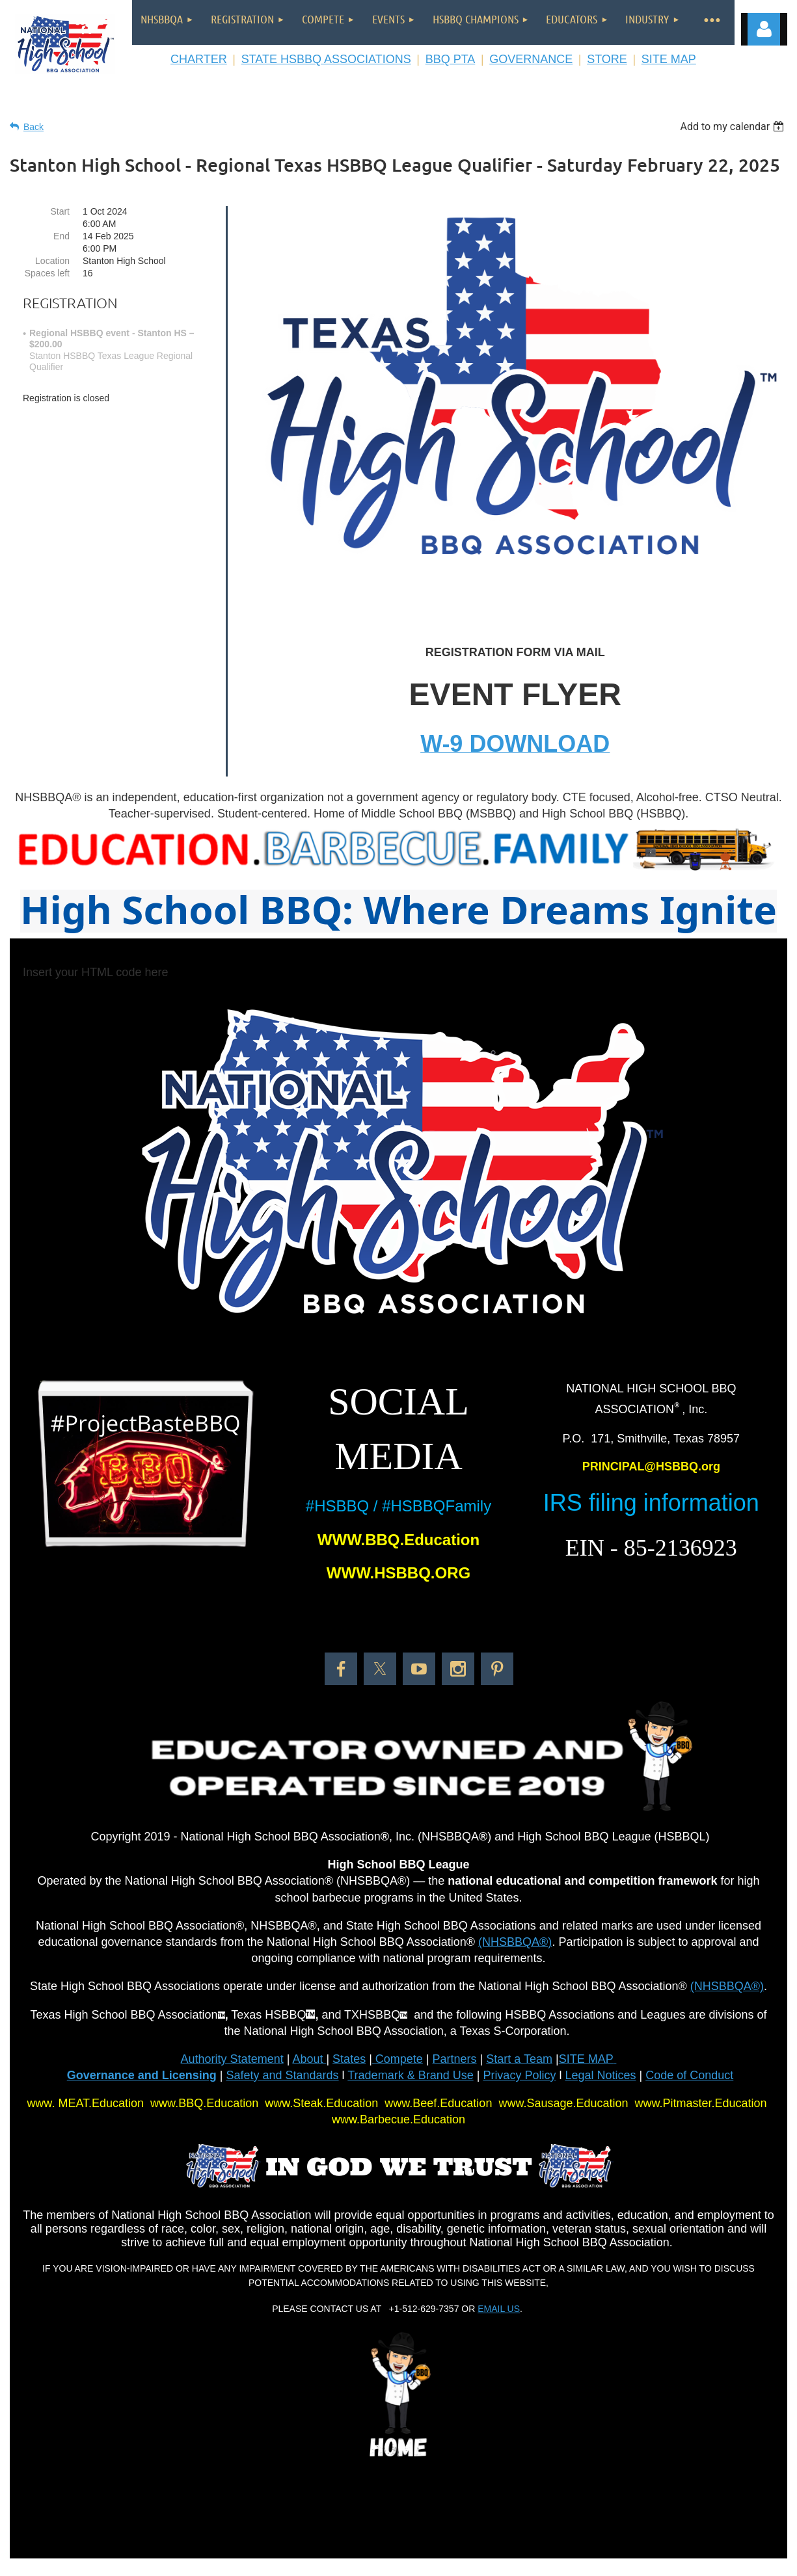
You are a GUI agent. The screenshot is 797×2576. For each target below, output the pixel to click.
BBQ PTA (451, 59)
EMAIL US (499, 2309)
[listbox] (733, 126)
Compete (397, 2058)
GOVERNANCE (531, 59)
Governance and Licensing (142, 2075)
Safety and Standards (282, 2075)
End (61, 236)
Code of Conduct (689, 2075)
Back (33, 127)
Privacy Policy (519, 2075)
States (349, 2058)
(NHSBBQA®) (515, 1941)
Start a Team (519, 2058)
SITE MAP (669, 59)
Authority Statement (232, 2058)
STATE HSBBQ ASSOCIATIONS (326, 59)
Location (52, 261)
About (309, 2058)
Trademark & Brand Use (410, 2075)
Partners (455, 2058)
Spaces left (47, 273)
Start (60, 211)
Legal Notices (600, 2075)
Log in (764, 29)
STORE (607, 59)
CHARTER (198, 59)
